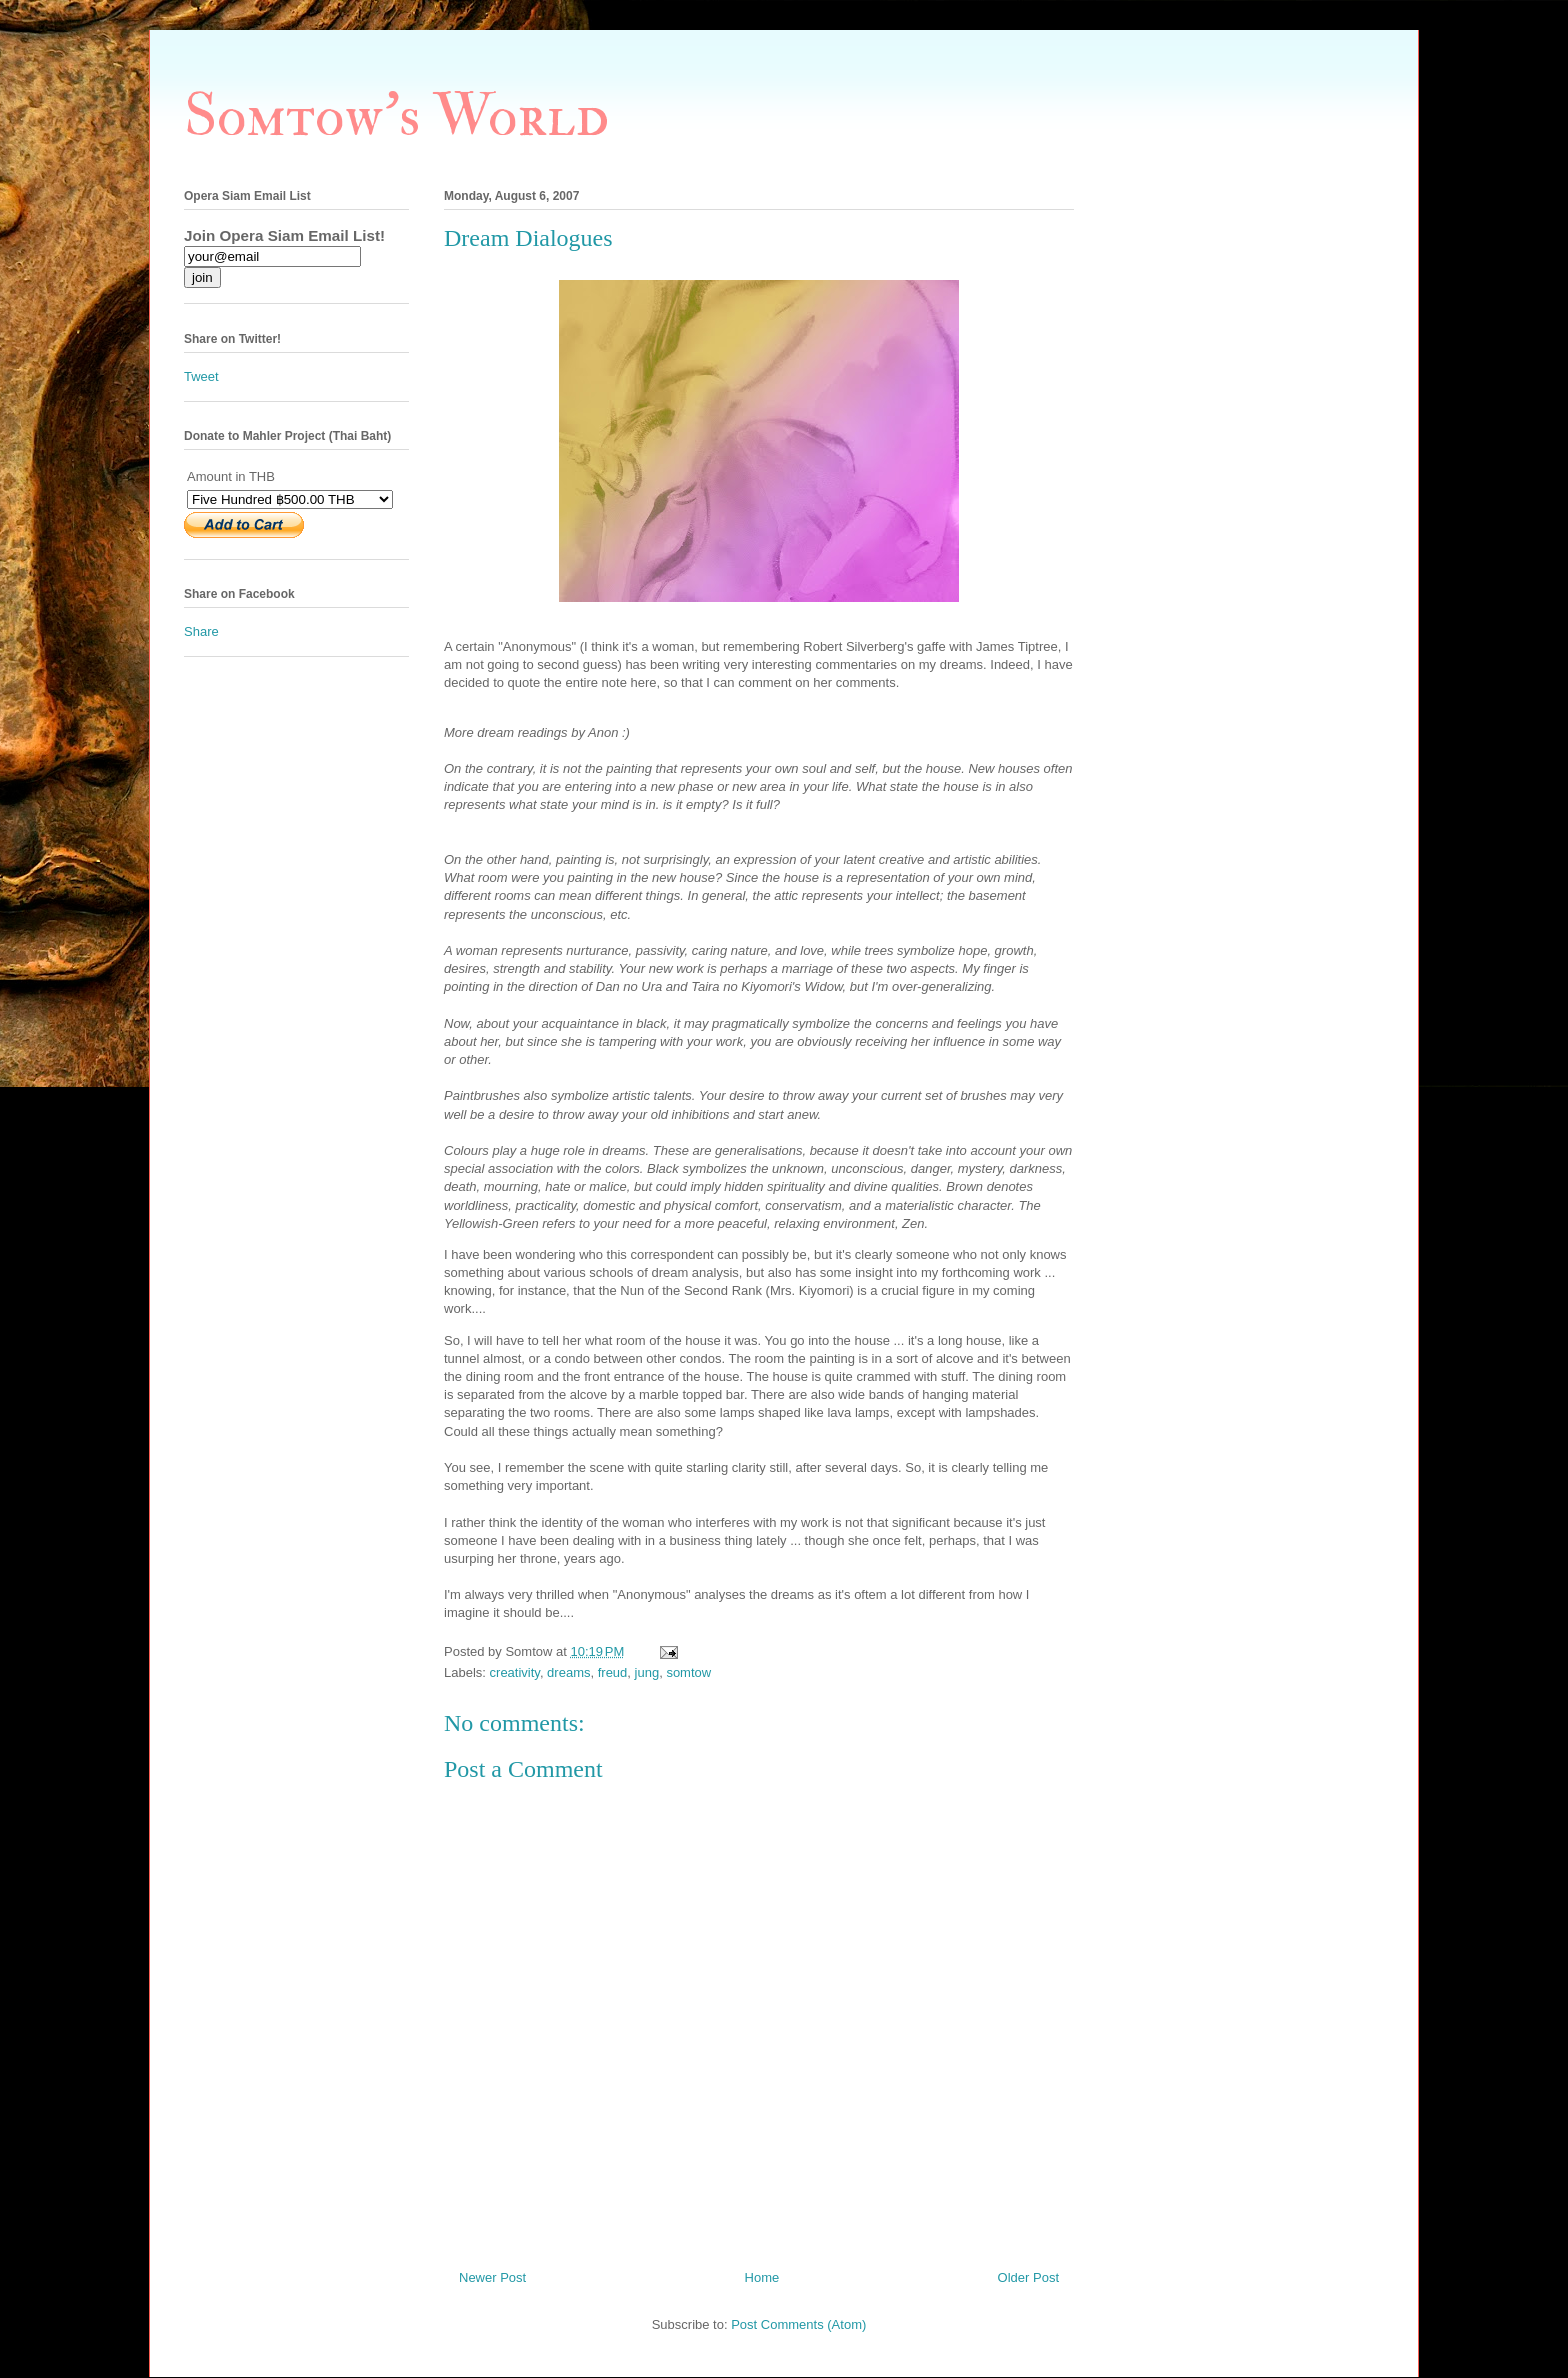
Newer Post (492, 2277)
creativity (515, 1672)
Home (762, 2277)
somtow (688, 1672)
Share (201, 631)
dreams (568, 1672)
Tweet (201, 376)
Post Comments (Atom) (798, 2324)
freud (613, 1672)
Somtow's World (396, 116)
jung (647, 1672)
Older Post (1028, 2277)
